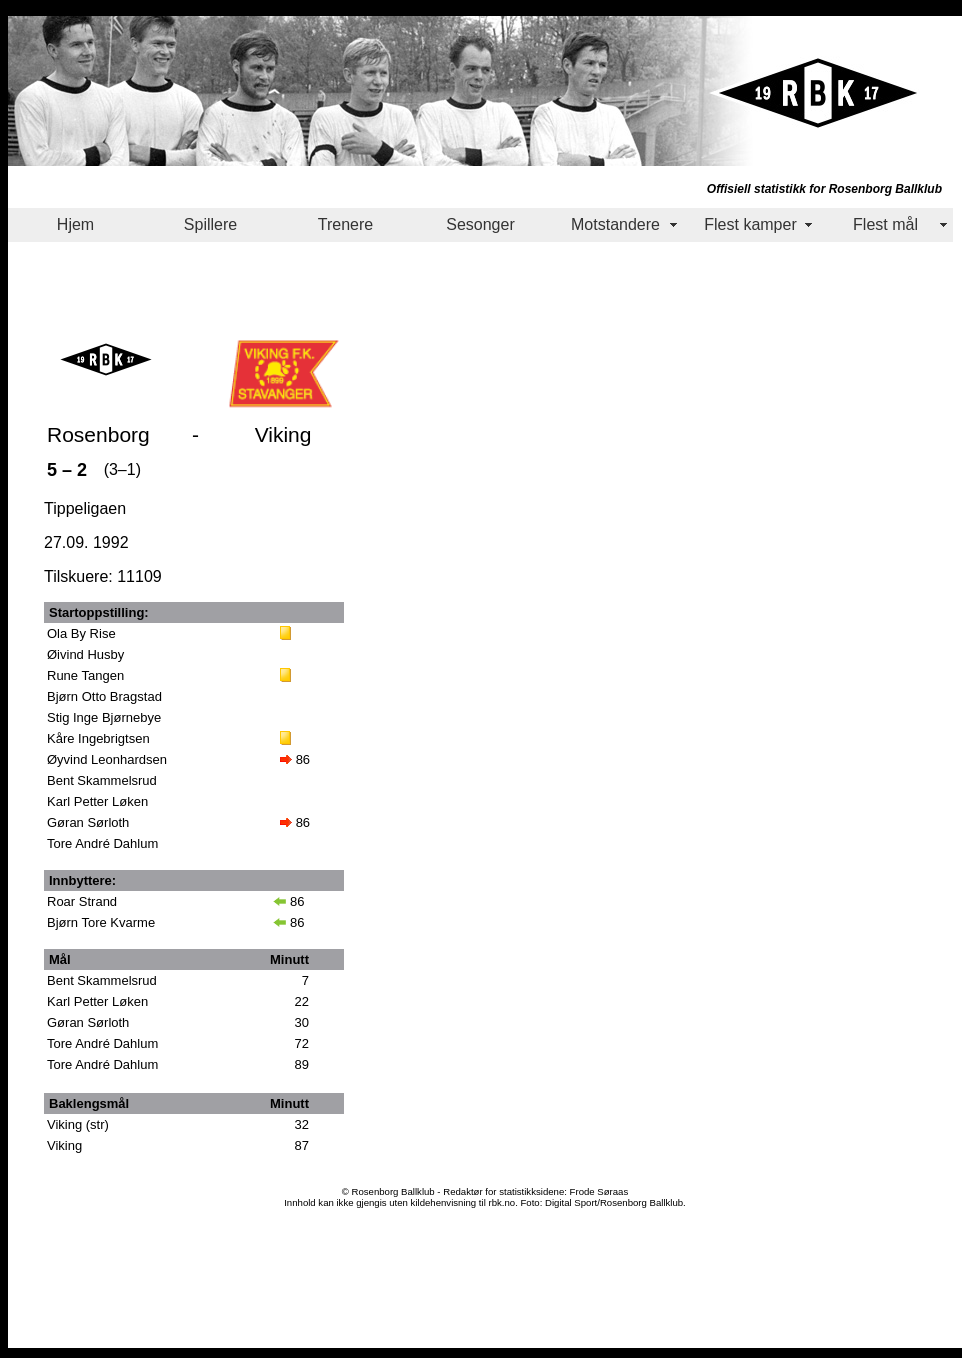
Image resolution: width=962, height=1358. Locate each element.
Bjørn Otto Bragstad (104, 696)
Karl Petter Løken (97, 801)
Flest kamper (750, 224)
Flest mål (885, 224)
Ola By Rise (81, 633)
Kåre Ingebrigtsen (98, 738)
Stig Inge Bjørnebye (104, 717)
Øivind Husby (85, 654)
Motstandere (615, 224)
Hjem (75, 224)
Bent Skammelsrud (102, 780)
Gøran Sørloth (88, 822)
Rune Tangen (85, 675)
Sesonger (480, 224)
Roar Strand (82, 901)
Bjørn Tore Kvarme (101, 922)
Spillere (210, 224)
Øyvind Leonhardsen (107, 759)
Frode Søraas (599, 1191)
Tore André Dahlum (102, 843)
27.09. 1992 (86, 542)
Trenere (345, 224)
